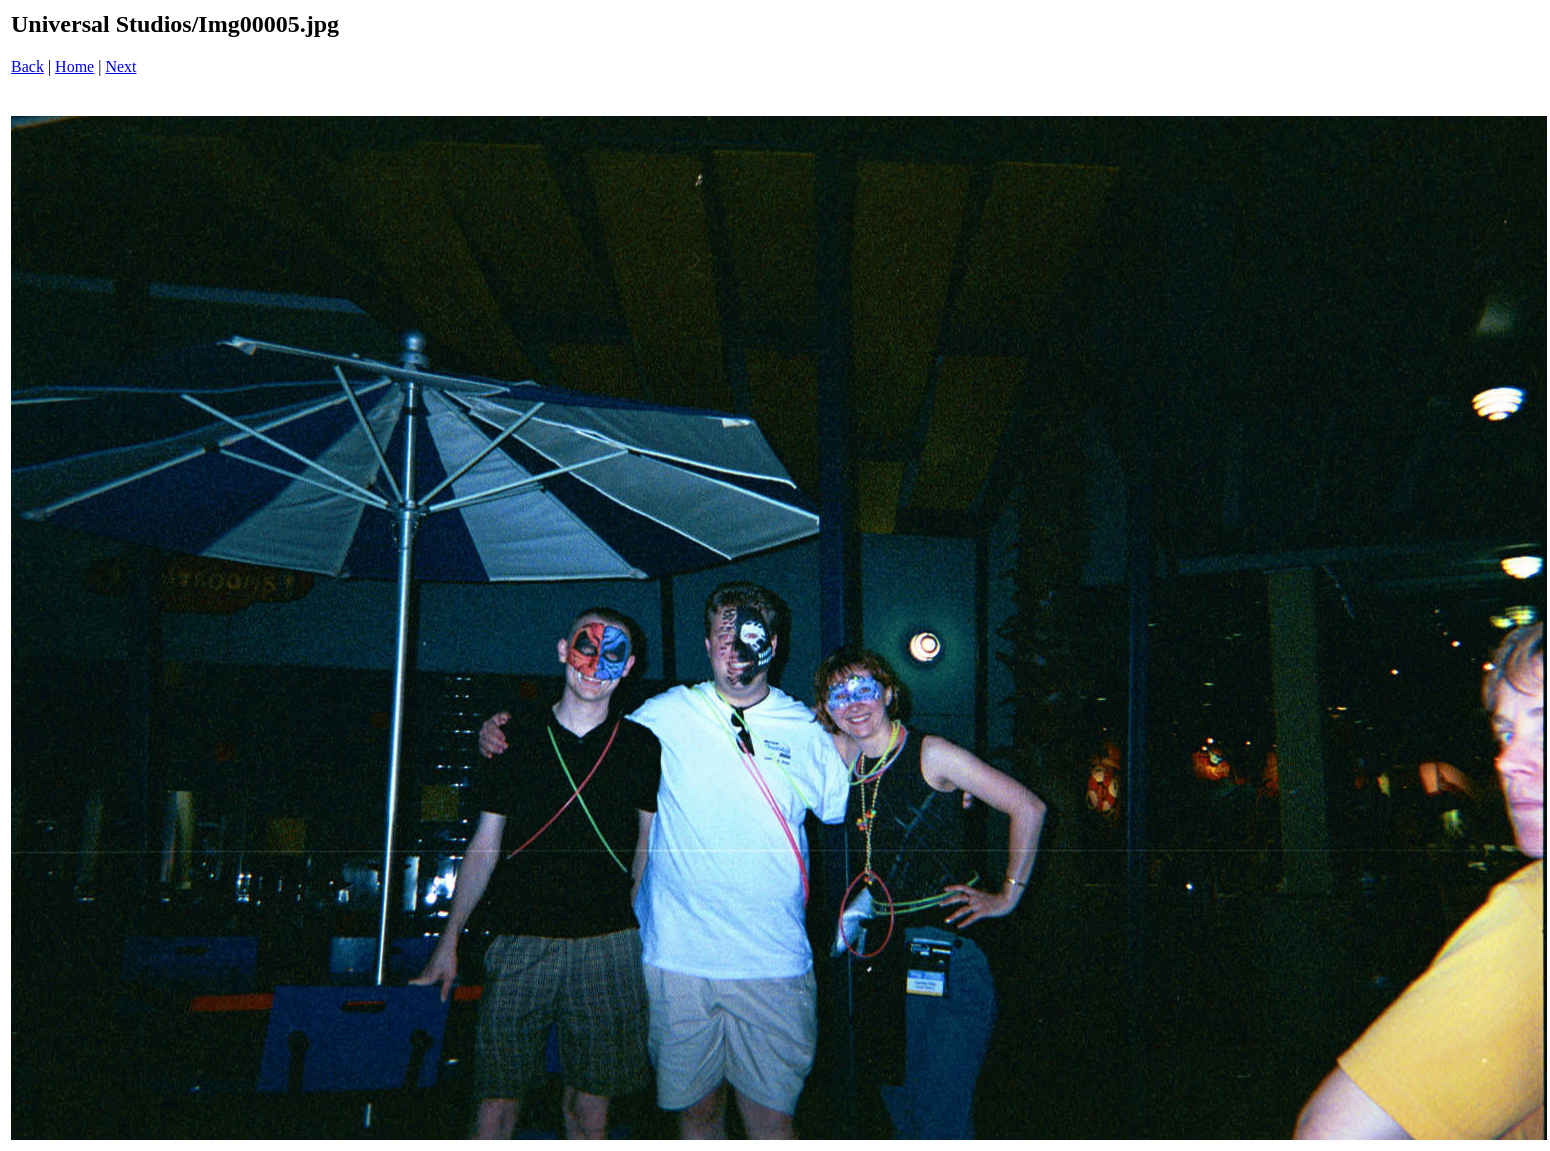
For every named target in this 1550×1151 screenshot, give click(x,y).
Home (74, 66)
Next (120, 66)
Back (27, 66)
